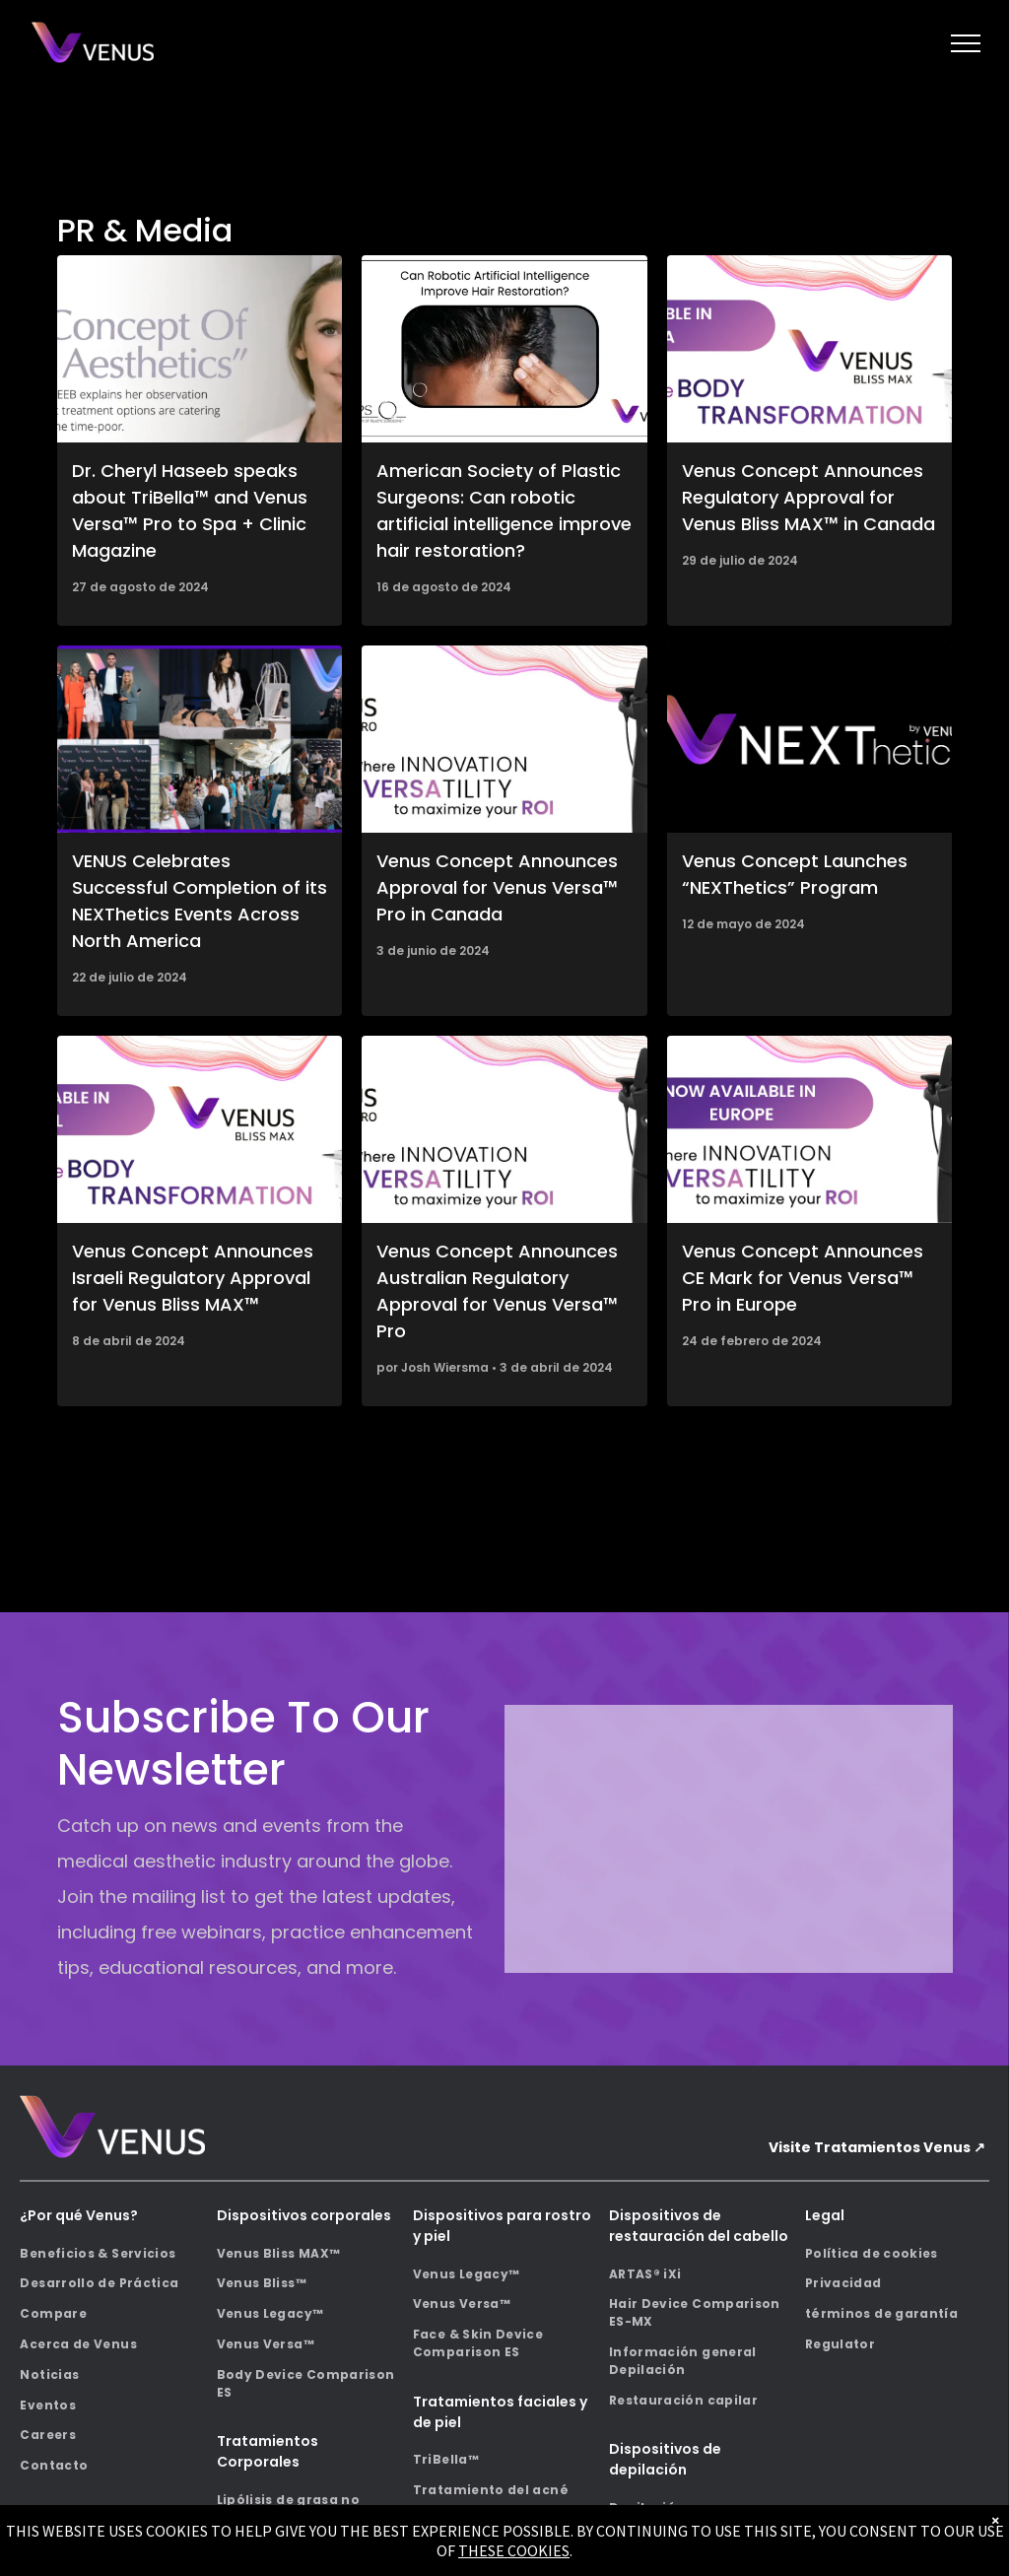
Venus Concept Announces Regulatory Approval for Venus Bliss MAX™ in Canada (808, 497)
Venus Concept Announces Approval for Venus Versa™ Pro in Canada (497, 887)
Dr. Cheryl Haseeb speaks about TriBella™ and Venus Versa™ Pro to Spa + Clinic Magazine (189, 510)
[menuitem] (112, 2253)
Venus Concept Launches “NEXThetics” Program (795, 874)
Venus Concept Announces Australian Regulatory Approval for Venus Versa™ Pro (497, 1291)
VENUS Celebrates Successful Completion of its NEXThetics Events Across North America (199, 900)
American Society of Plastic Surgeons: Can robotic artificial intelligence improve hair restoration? (504, 510)
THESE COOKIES (514, 2550)
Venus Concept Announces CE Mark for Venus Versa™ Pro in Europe (802, 1278)
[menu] (965, 43)
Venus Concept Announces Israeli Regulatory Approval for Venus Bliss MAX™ (192, 1278)
